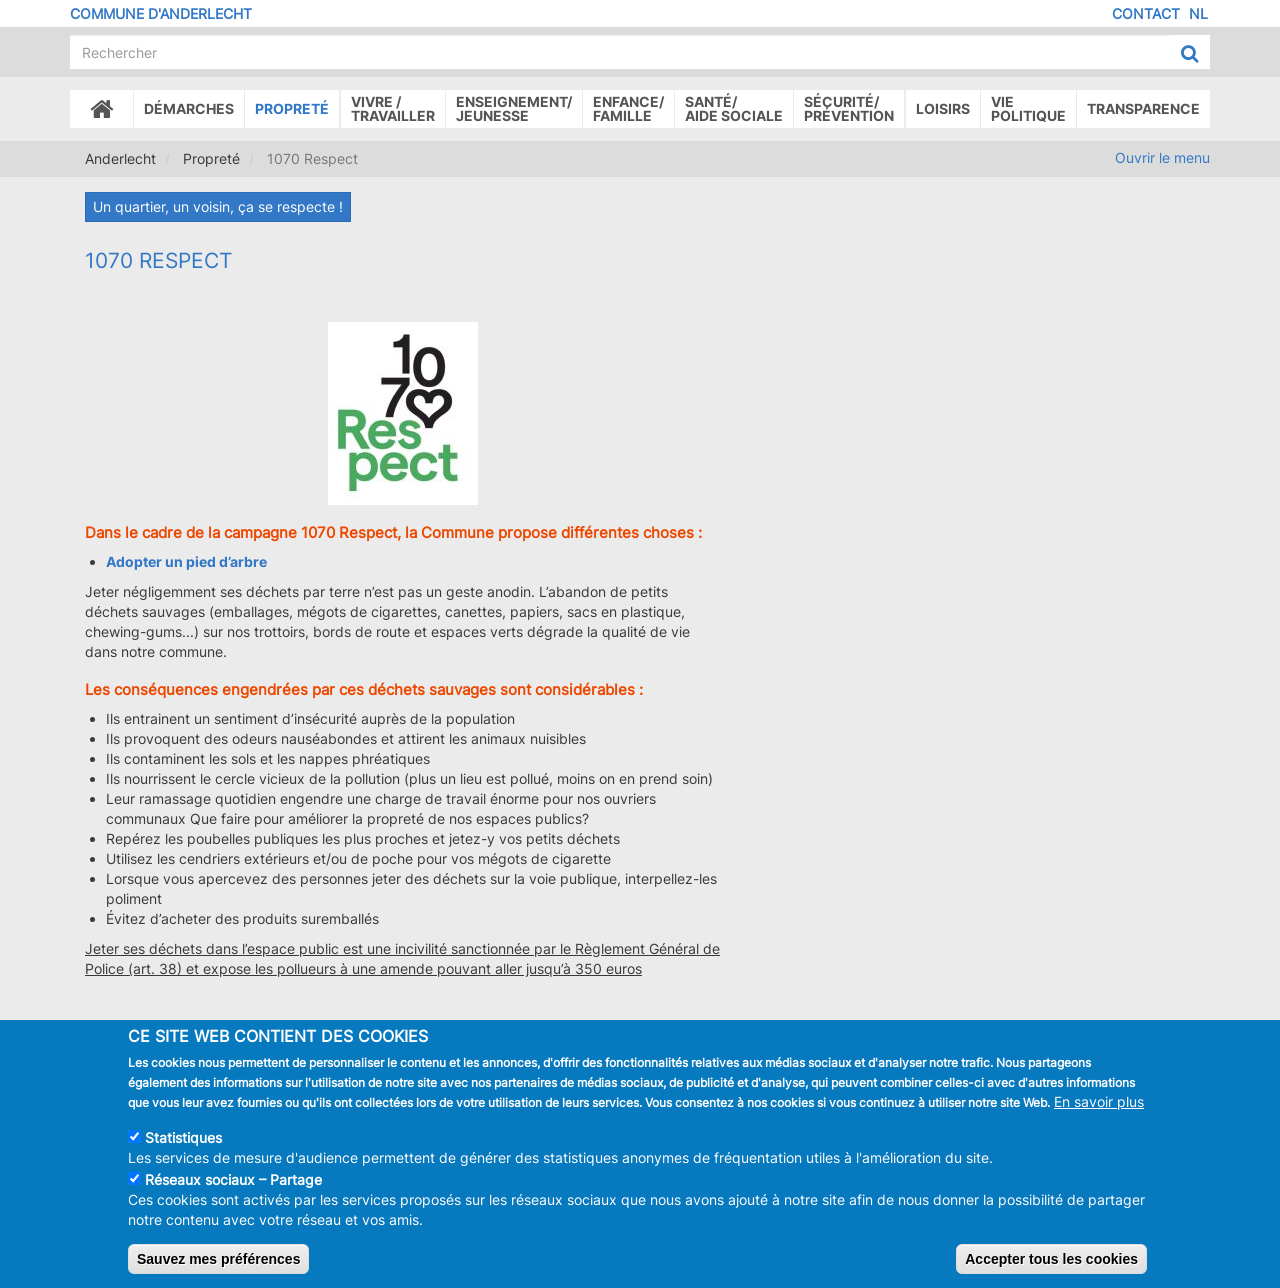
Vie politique (1028, 108)
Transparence (1143, 108)
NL (1198, 13)
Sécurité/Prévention (849, 108)
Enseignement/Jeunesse (514, 108)
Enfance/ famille (628, 108)
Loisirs (943, 108)
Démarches (189, 108)
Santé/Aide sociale (734, 108)
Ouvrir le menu (1162, 157)
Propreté (292, 108)
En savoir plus (1099, 1113)
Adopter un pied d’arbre (186, 561)
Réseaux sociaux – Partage (233, 1191)
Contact (1146, 13)
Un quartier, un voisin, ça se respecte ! (218, 206)
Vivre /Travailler (393, 108)
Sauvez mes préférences (218, 1271)
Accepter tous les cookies (1051, 1271)
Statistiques (183, 1149)
